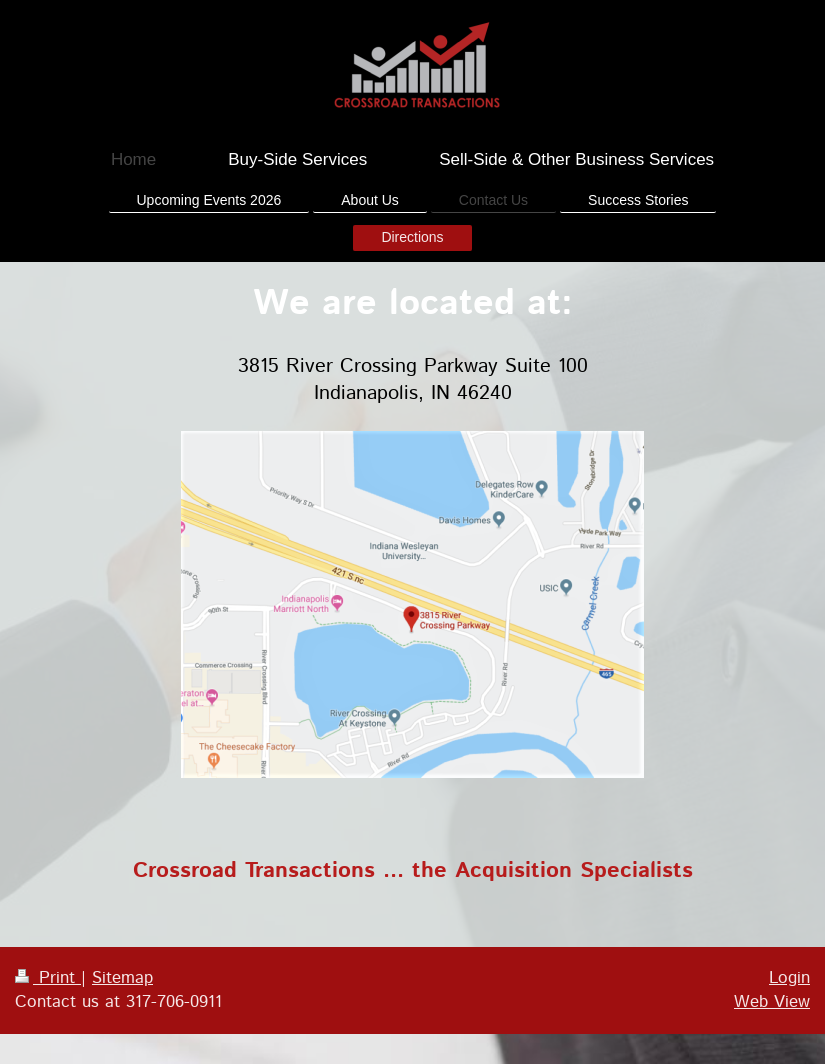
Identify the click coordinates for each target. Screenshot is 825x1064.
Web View (772, 1002)
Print (48, 978)
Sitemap (122, 978)
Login (789, 978)
